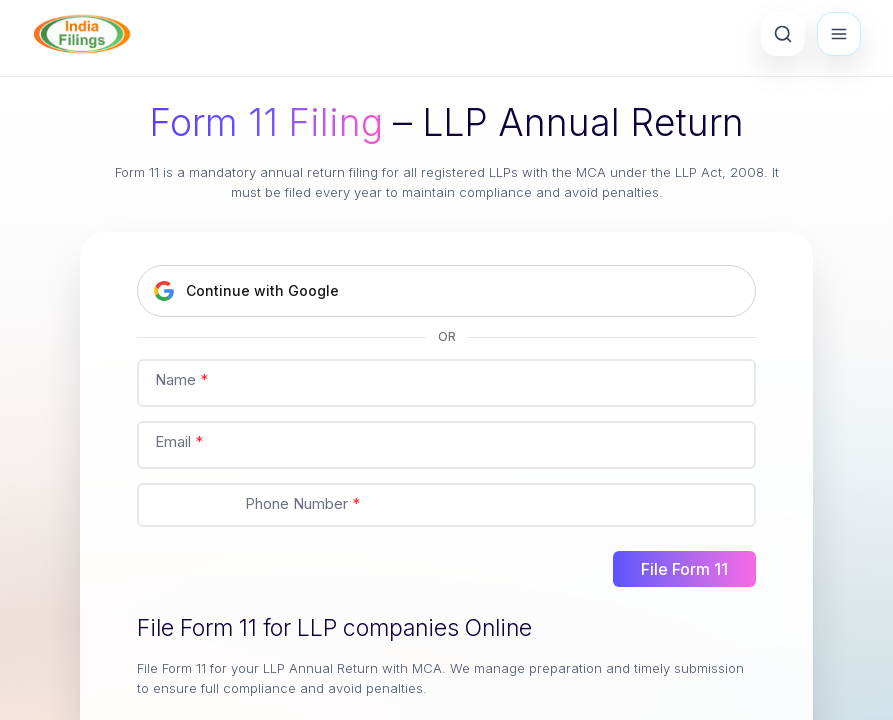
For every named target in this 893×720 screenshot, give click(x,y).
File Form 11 (684, 569)
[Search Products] (783, 34)
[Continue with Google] (446, 291)
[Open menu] (839, 34)
